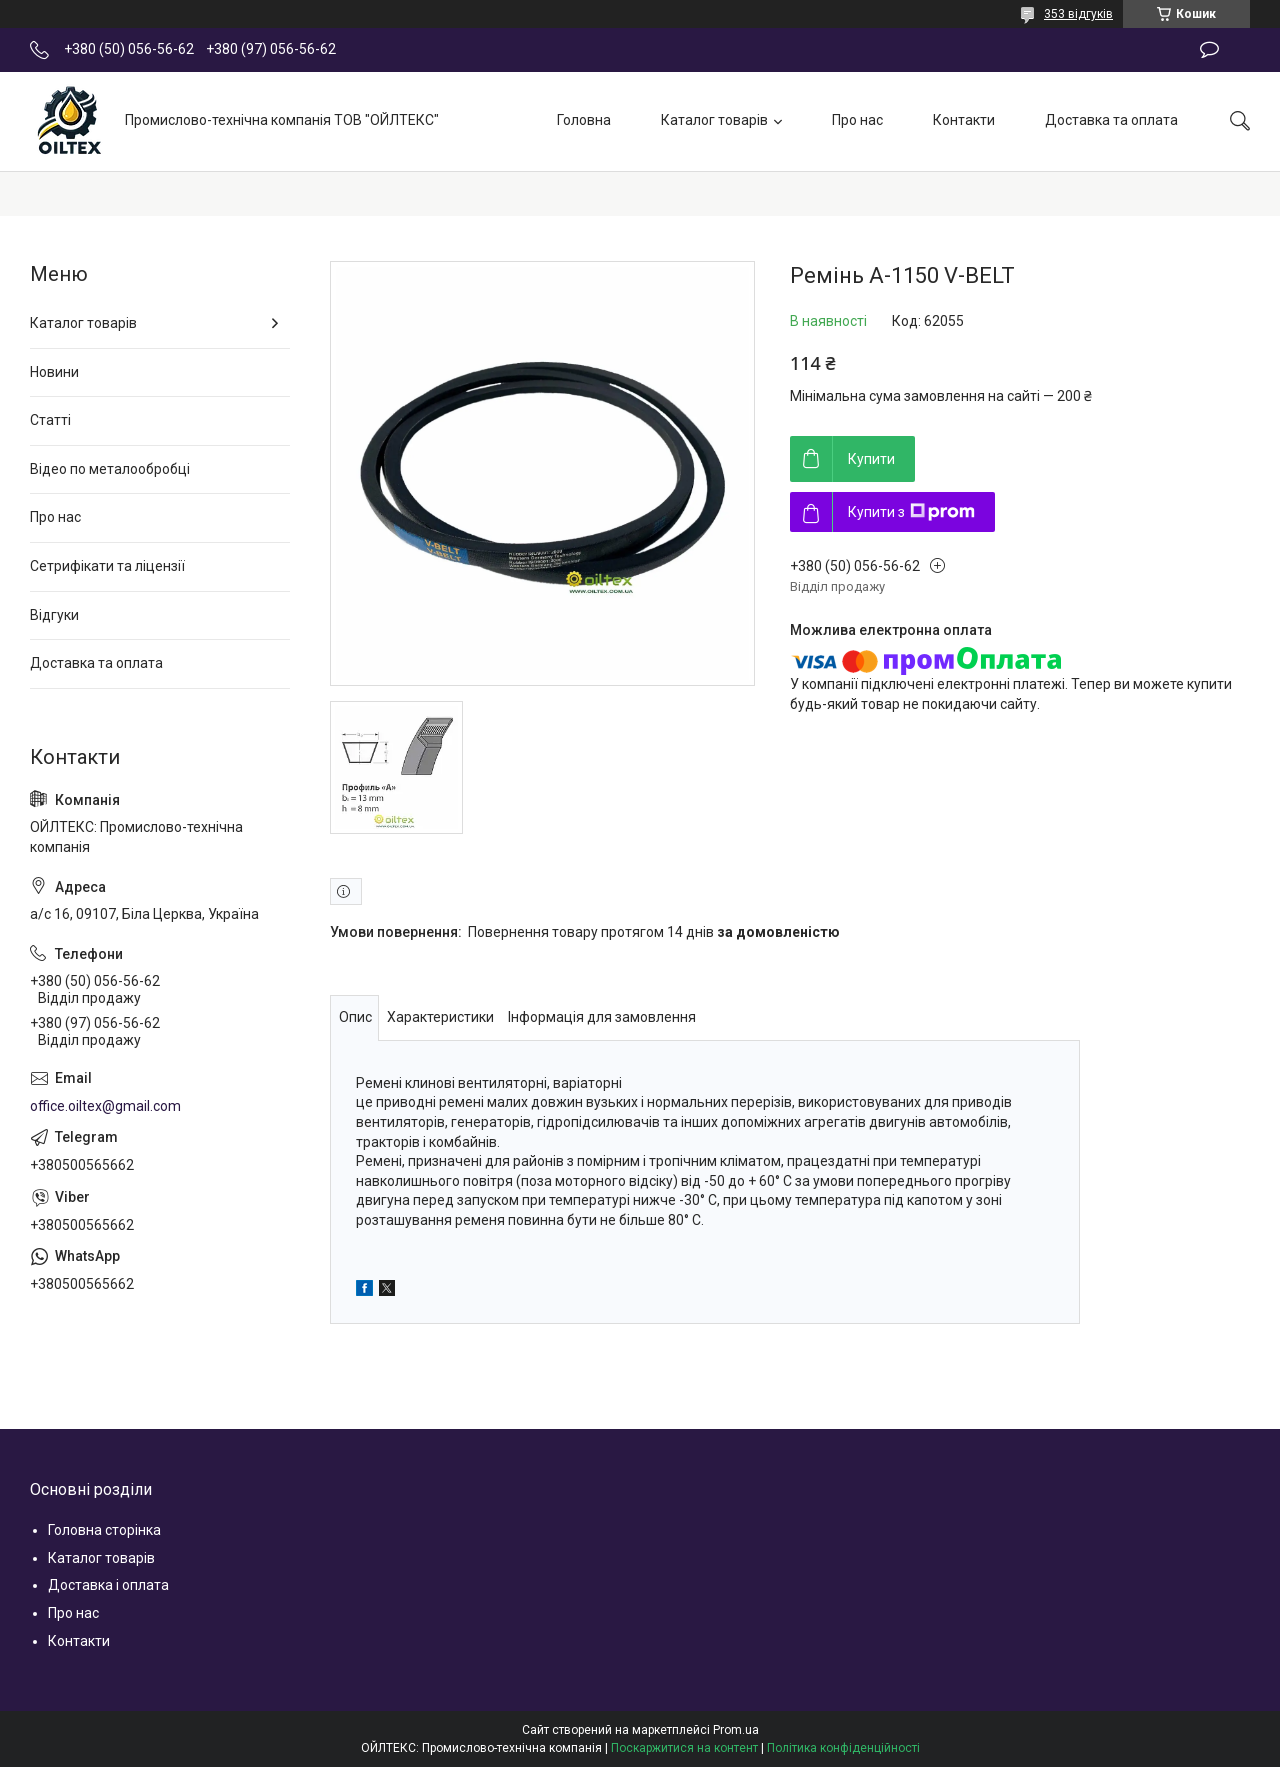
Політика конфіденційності (843, 1748)
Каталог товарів (714, 120)
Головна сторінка (104, 1530)
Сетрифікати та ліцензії (107, 566)
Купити (871, 459)
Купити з (911, 512)
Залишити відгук (1209, 50)
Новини (54, 372)
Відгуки (54, 615)
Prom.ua (736, 1730)
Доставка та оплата (1111, 120)
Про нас (857, 120)
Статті (50, 420)
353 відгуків (1078, 14)
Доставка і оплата (108, 1585)
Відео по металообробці (110, 469)
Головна (584, 120)
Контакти (964, 120)
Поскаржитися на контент (684, 1748)
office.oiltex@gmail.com (105, 1106)
